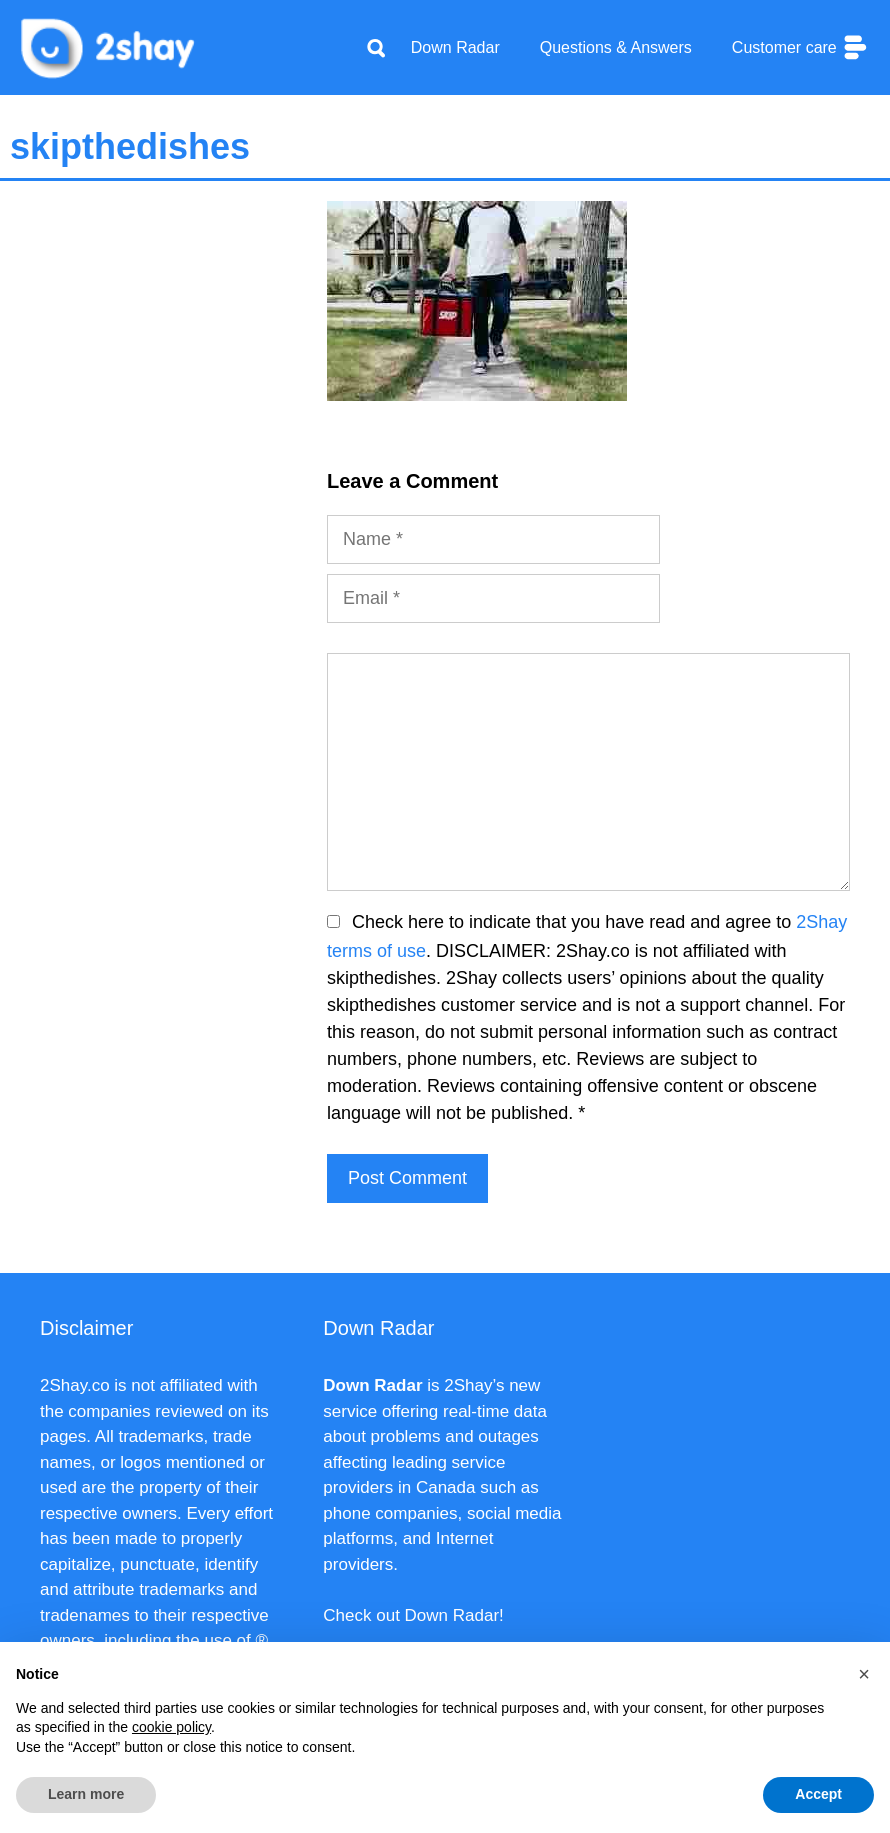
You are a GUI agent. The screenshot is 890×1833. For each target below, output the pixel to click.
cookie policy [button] (171, 1727)
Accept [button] (818, 1794)
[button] (864, 1674)
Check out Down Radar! (413, 1615)
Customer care (801, 47)
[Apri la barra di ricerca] (376, 48)
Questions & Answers (616, 47)
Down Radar (455, 47)
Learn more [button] (86, 1794)
